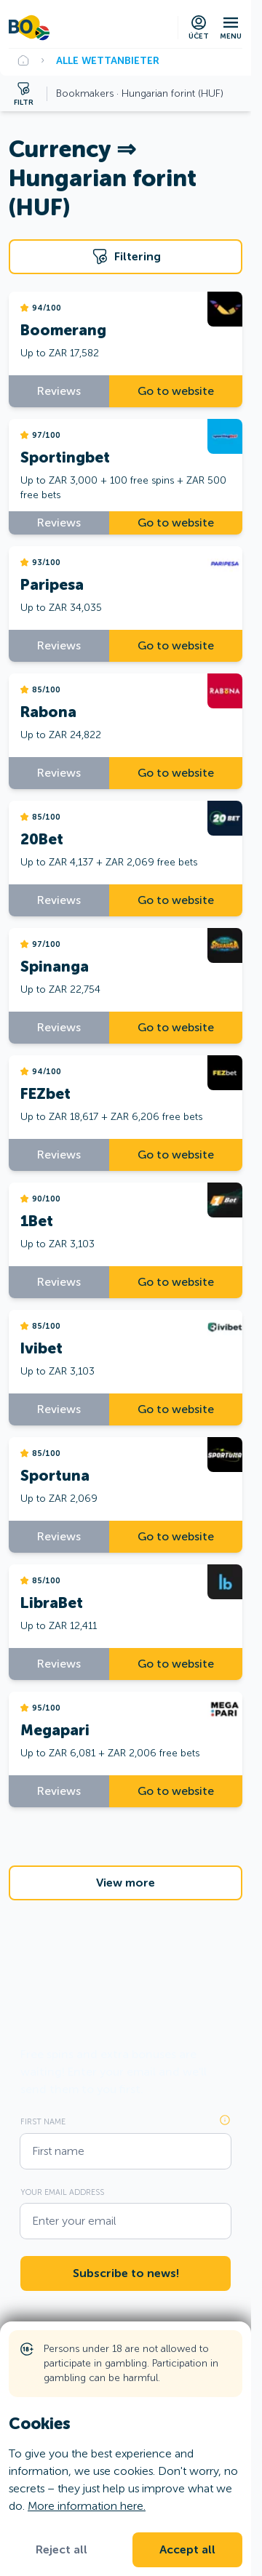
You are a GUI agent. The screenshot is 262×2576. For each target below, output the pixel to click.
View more (125, 1882)
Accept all (187, 2549)
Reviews (59, 391)
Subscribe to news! (126, 2273)
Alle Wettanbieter (107, 60)
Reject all (61, 2549)
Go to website (176, 391)
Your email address (62, 2192)
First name (43, 2121)
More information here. (87, 2506)
